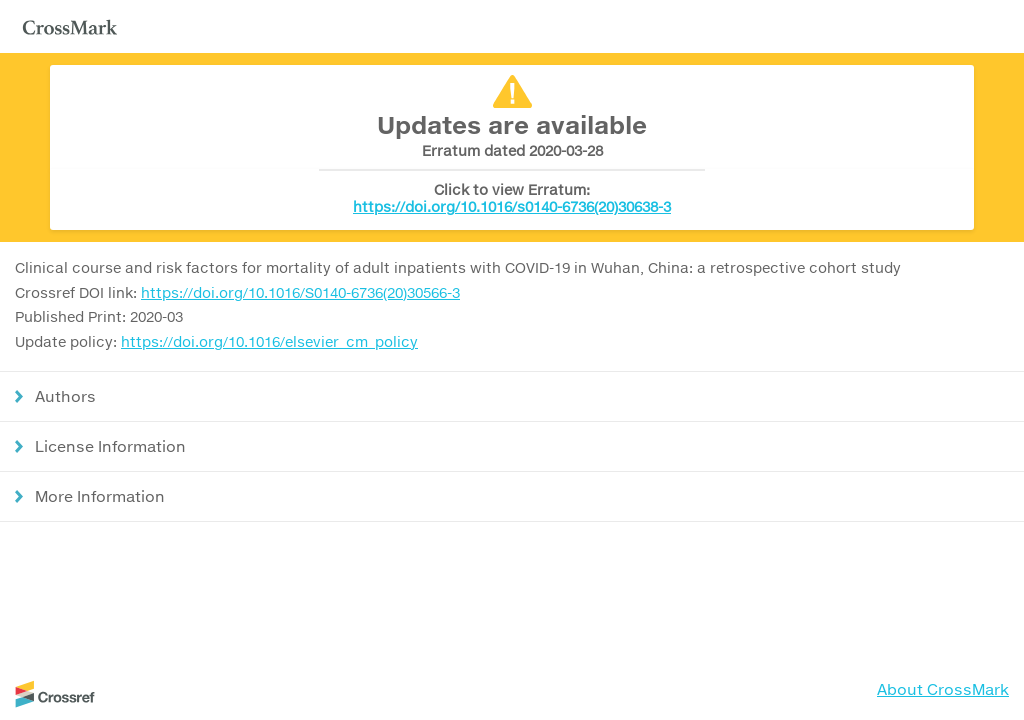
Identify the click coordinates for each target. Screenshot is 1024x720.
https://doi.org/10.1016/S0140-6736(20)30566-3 (300, 292)
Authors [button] (65, 396)
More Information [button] (100, 496)
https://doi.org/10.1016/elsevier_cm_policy (269, 341)
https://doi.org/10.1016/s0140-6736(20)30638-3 (512, 206)
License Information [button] (110, 446)
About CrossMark (943, 689)
